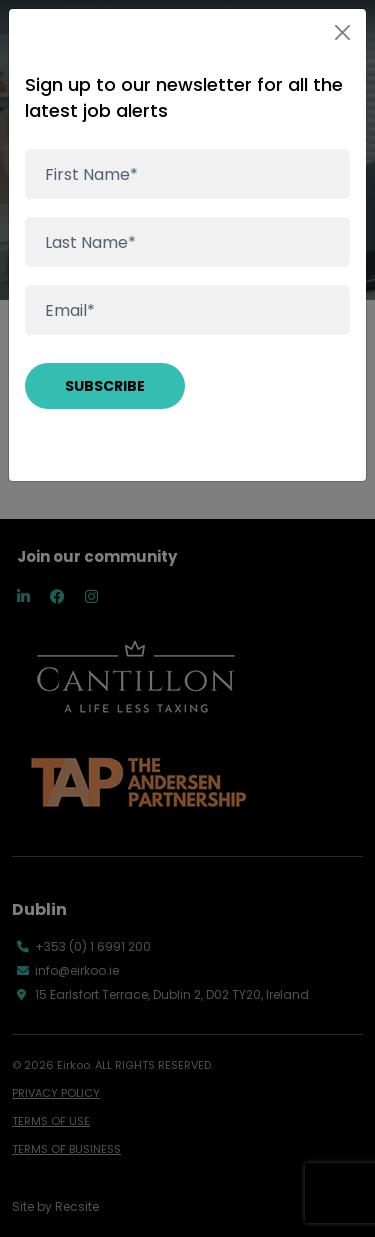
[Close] (342, 32)
